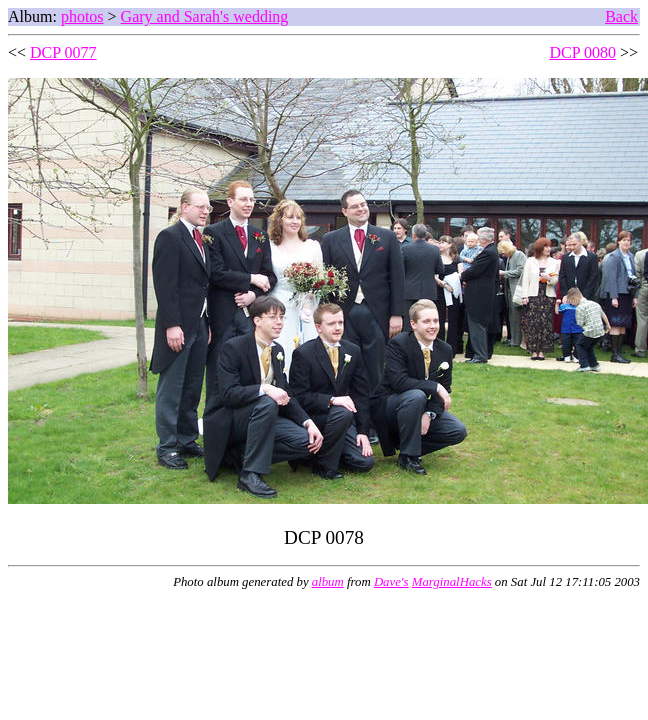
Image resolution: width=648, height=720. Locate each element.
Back (621, 16)
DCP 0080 (582, 52)
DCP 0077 (63, 52)
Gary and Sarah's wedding (205, 16)
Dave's (391, 582)
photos (82, 16)
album (328, 582)
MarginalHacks (452, 582)
